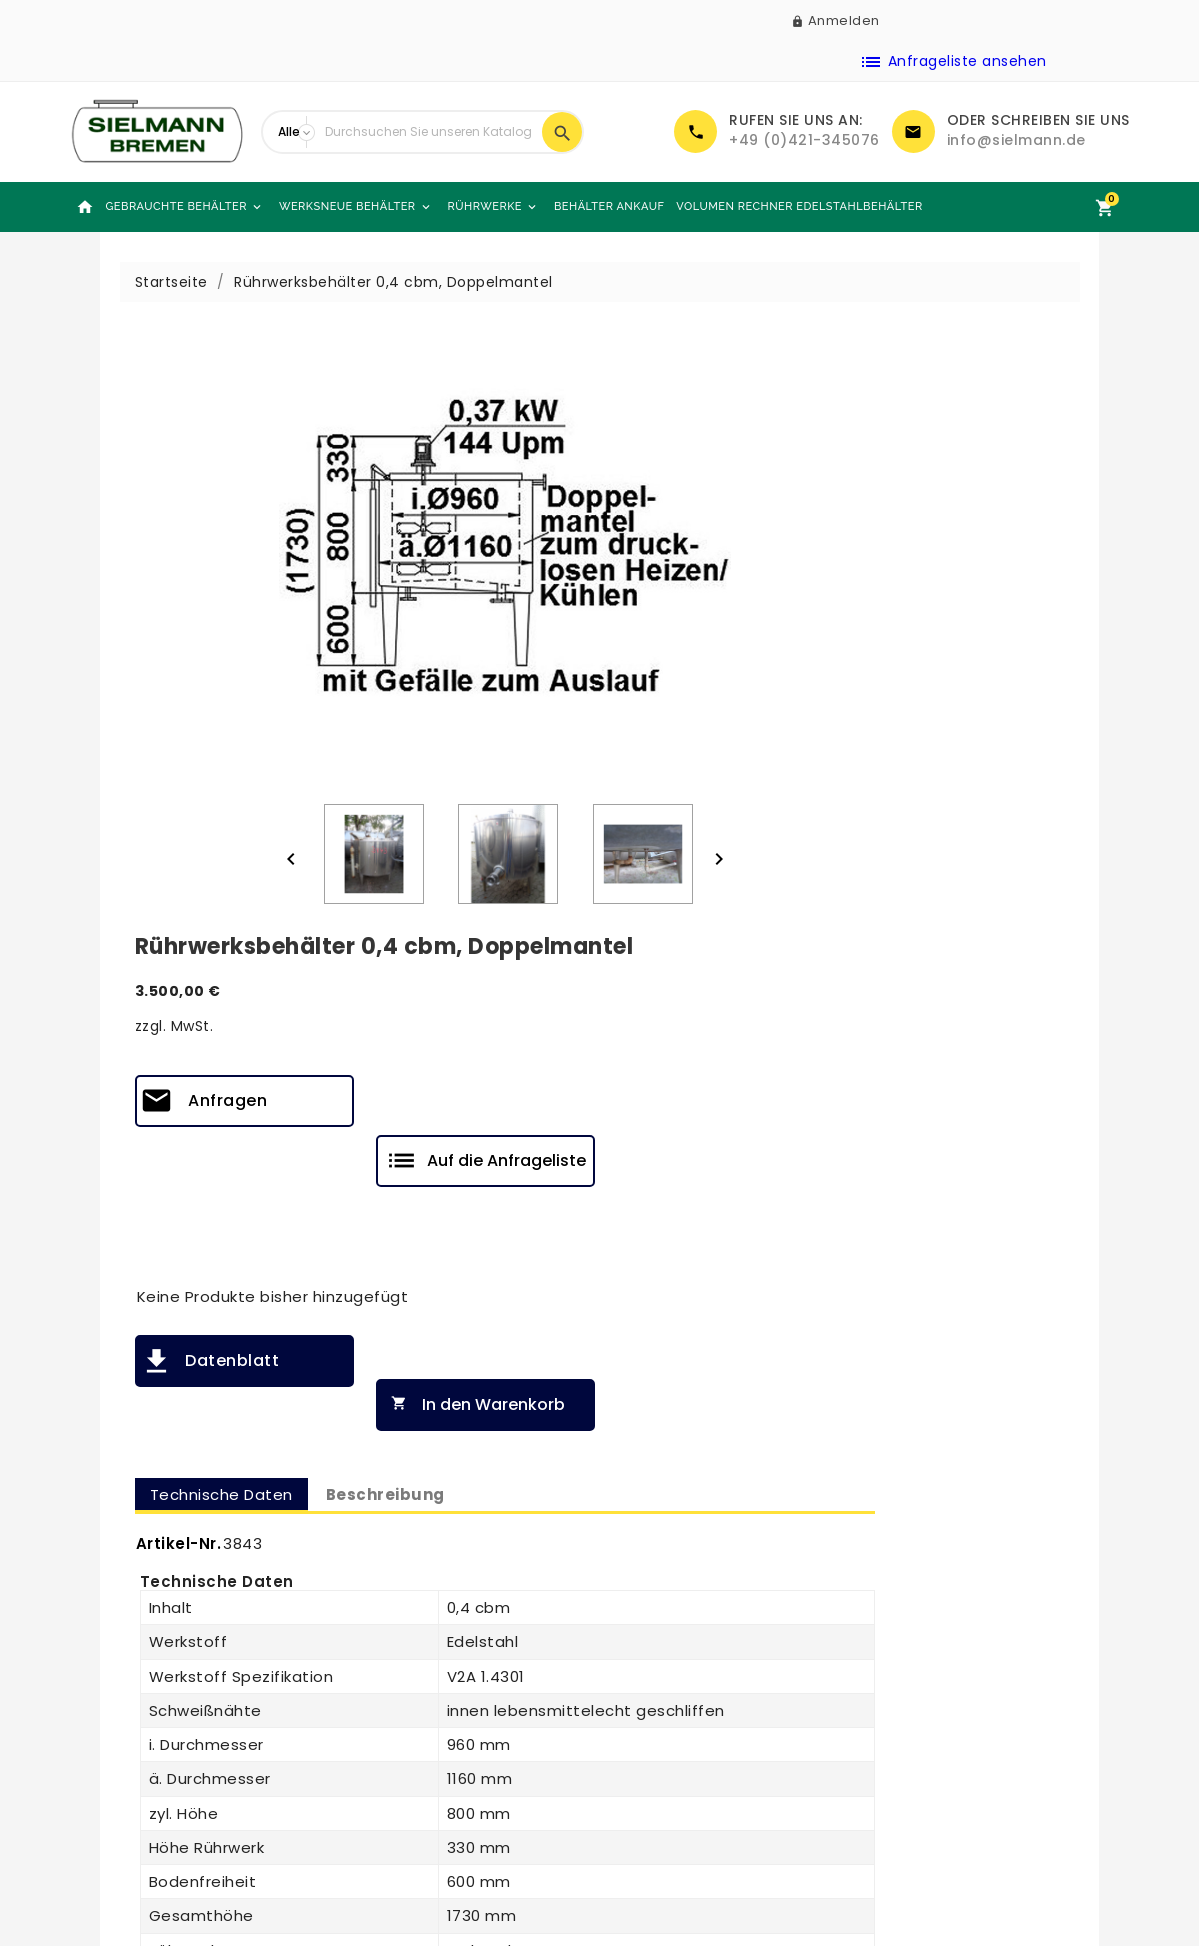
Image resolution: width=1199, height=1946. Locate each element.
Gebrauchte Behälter (185, 207)
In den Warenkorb (953, 707)
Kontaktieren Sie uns (426, 1712)
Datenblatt (712, 706)
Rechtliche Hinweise (689, 1712)
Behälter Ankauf (609, 206)
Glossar (642, 1832)
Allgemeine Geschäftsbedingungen (703, 1746)
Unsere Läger (398, 1764)
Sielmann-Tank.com (426, 1790)
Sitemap (381, 1738)
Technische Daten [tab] (701, 796)
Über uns (382, 1686)
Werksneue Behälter (356, 207)
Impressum (657, 1780)
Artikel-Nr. (659, 846)
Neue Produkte (139, 1686)
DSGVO (641, 1806)
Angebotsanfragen (155, 1790)
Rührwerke (493, 207)
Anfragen (707, 506)
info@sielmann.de (1016, 140)
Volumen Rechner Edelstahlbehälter (799, 206)
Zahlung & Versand (685, 1686)
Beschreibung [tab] (865, 796)
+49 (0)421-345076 (804, 140)
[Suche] (428, 132)
